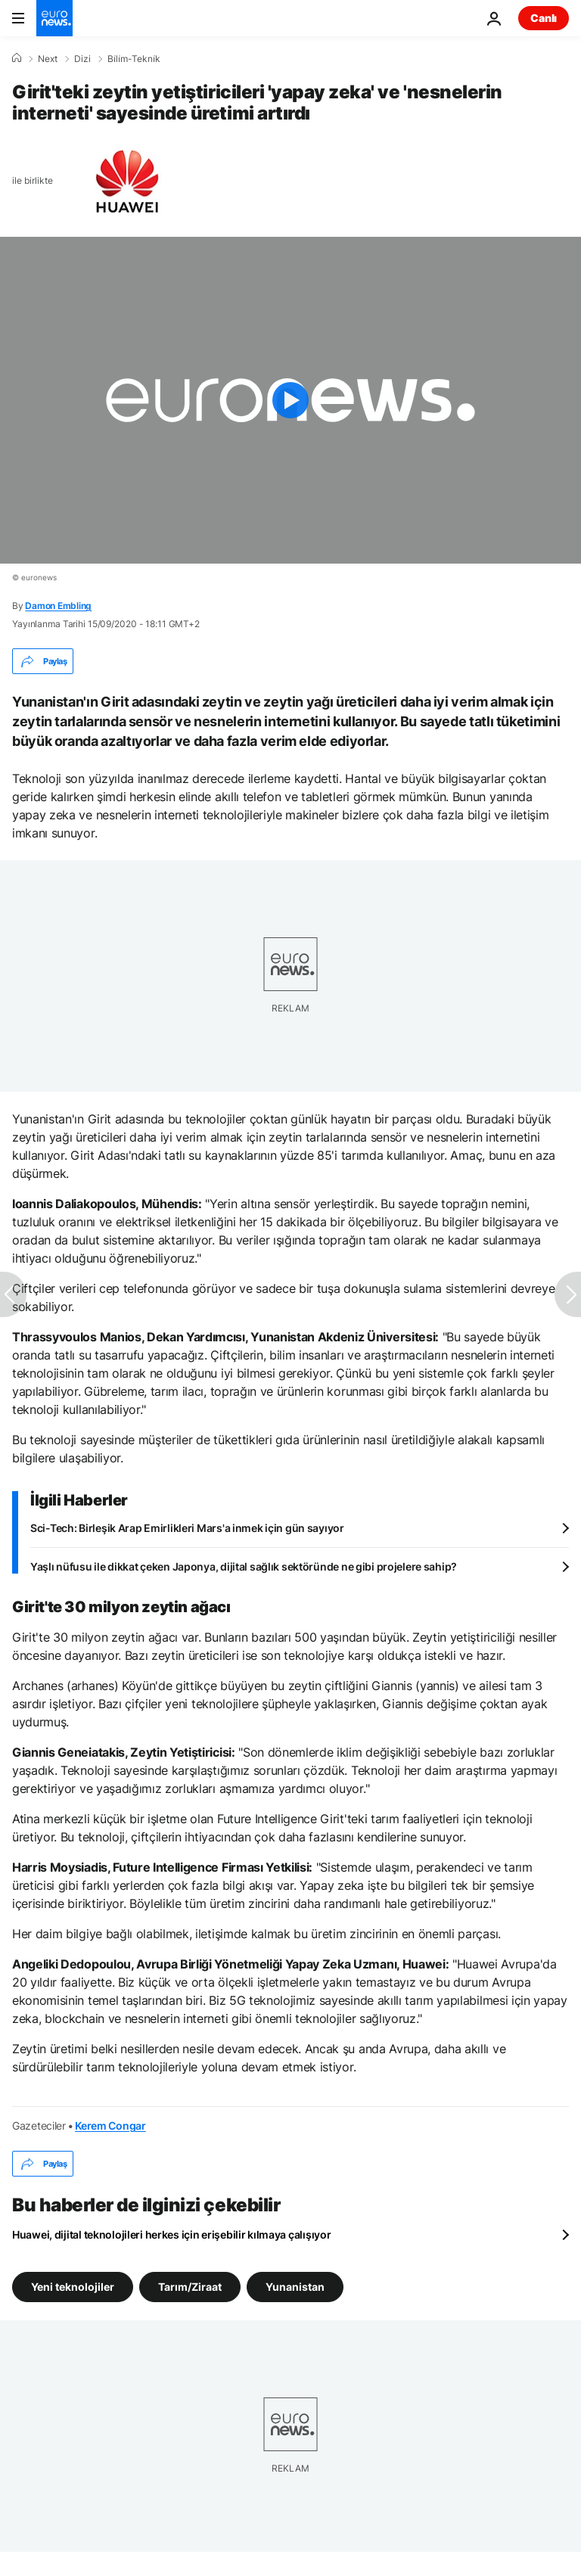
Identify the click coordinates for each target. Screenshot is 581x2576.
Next (47, 59)
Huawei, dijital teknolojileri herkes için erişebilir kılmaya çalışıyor (171, 2234)
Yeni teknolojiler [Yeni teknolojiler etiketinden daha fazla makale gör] (72, 2286)
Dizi (82, 59)
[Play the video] (290, 400)
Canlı (543, 17)
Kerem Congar (110, 2125)
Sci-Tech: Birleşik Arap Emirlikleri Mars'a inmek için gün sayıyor (187, 1527)
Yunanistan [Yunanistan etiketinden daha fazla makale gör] (295, 2286)
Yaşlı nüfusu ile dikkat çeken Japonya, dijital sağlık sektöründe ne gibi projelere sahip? (243, 1566)
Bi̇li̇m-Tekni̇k (133, 59)
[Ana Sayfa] (16, 58)
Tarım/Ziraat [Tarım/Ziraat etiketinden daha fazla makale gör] (190, 2286)
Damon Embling (58, 605)
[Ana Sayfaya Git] (54, 18)
